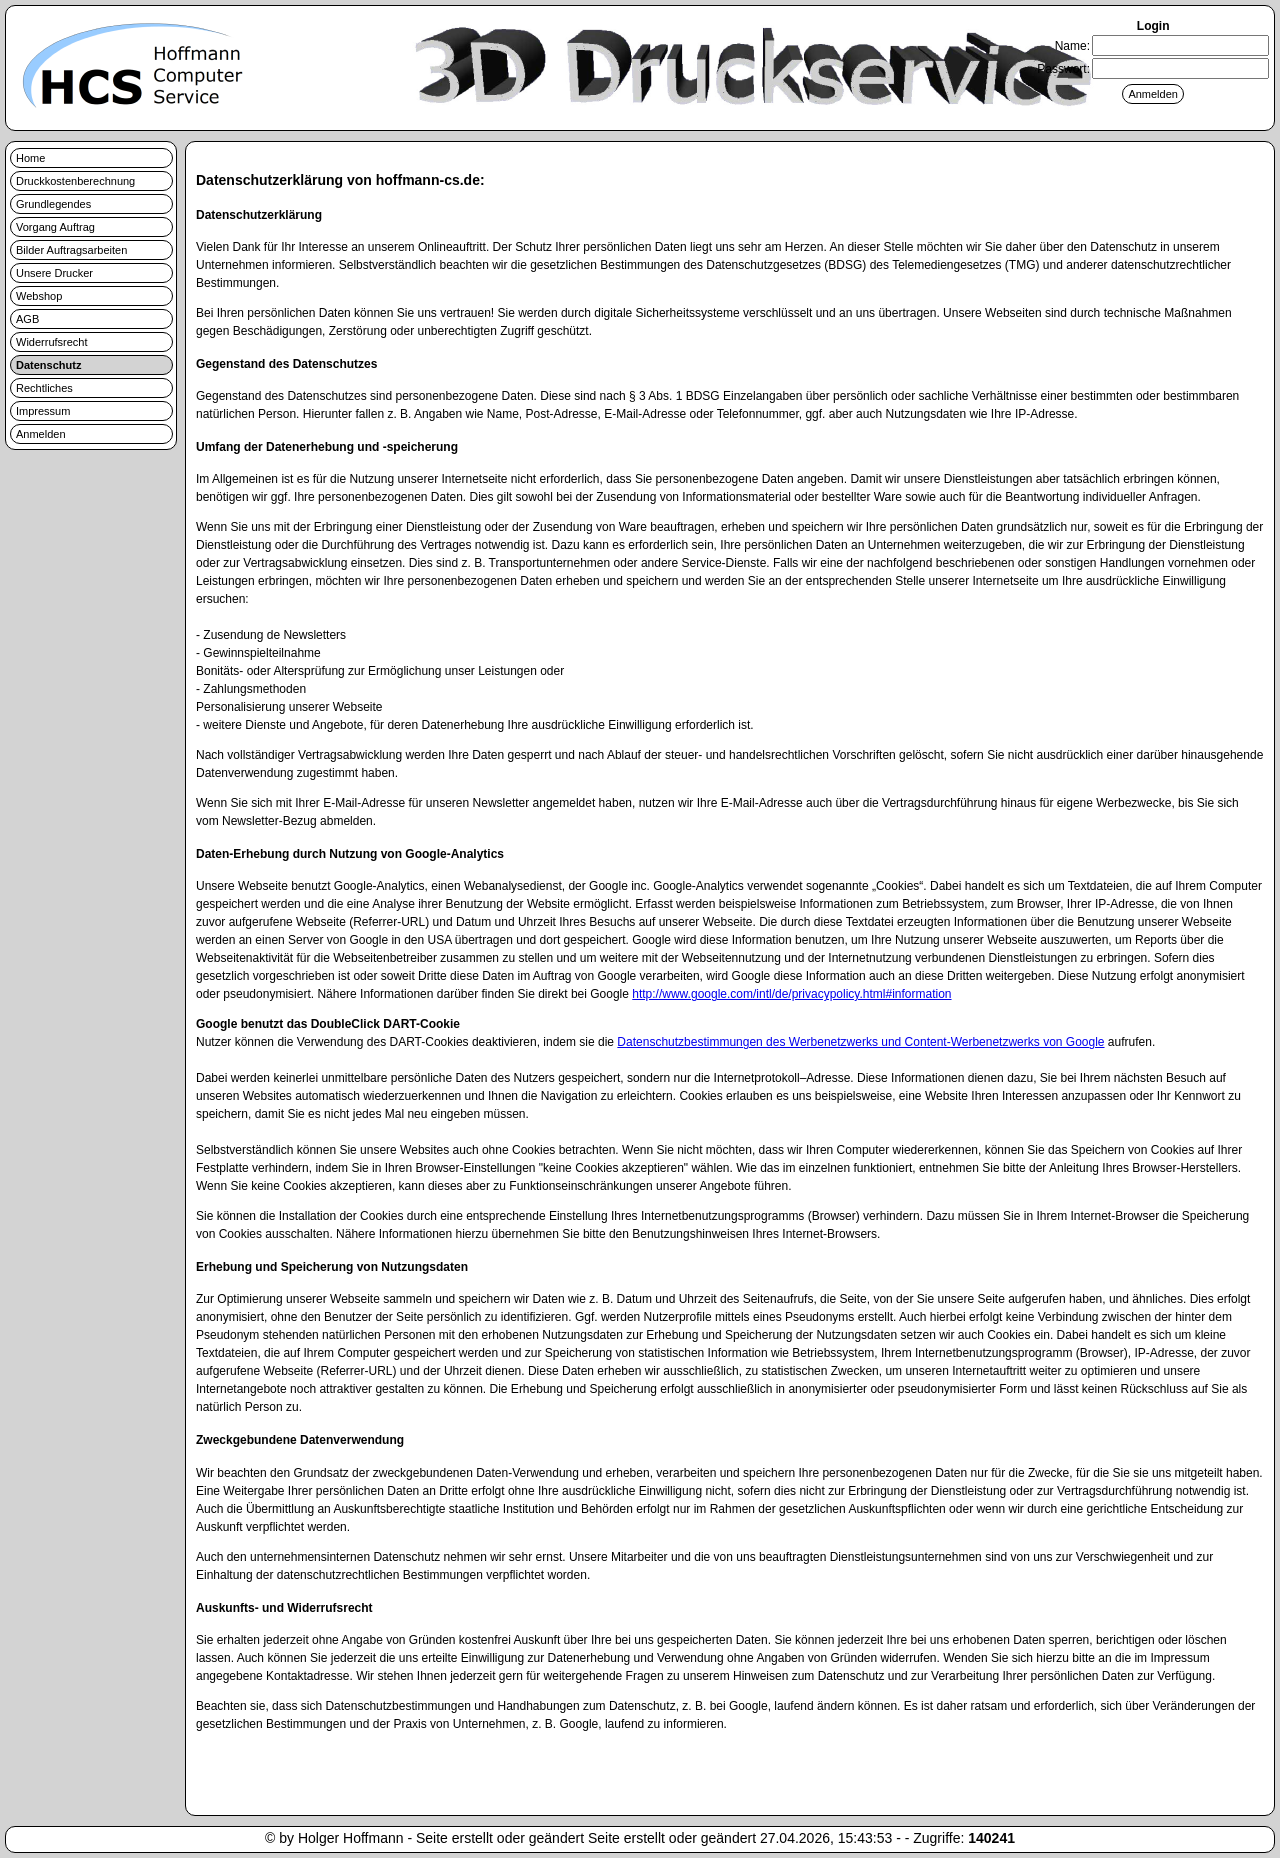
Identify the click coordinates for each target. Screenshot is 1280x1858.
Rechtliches (44, 388)
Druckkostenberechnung (75, 181)
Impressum (43, 411)
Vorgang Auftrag (55, 227)
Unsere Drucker (54, 273)
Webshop (39, 296)
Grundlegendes (53, 204)
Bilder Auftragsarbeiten (71, 250)
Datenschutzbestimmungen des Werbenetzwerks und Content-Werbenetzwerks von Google (860, 1042)
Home (30, 158)
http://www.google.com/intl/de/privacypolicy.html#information (791, 994)
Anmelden (41, 434)
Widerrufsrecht (52, 342)
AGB (27, 319)
